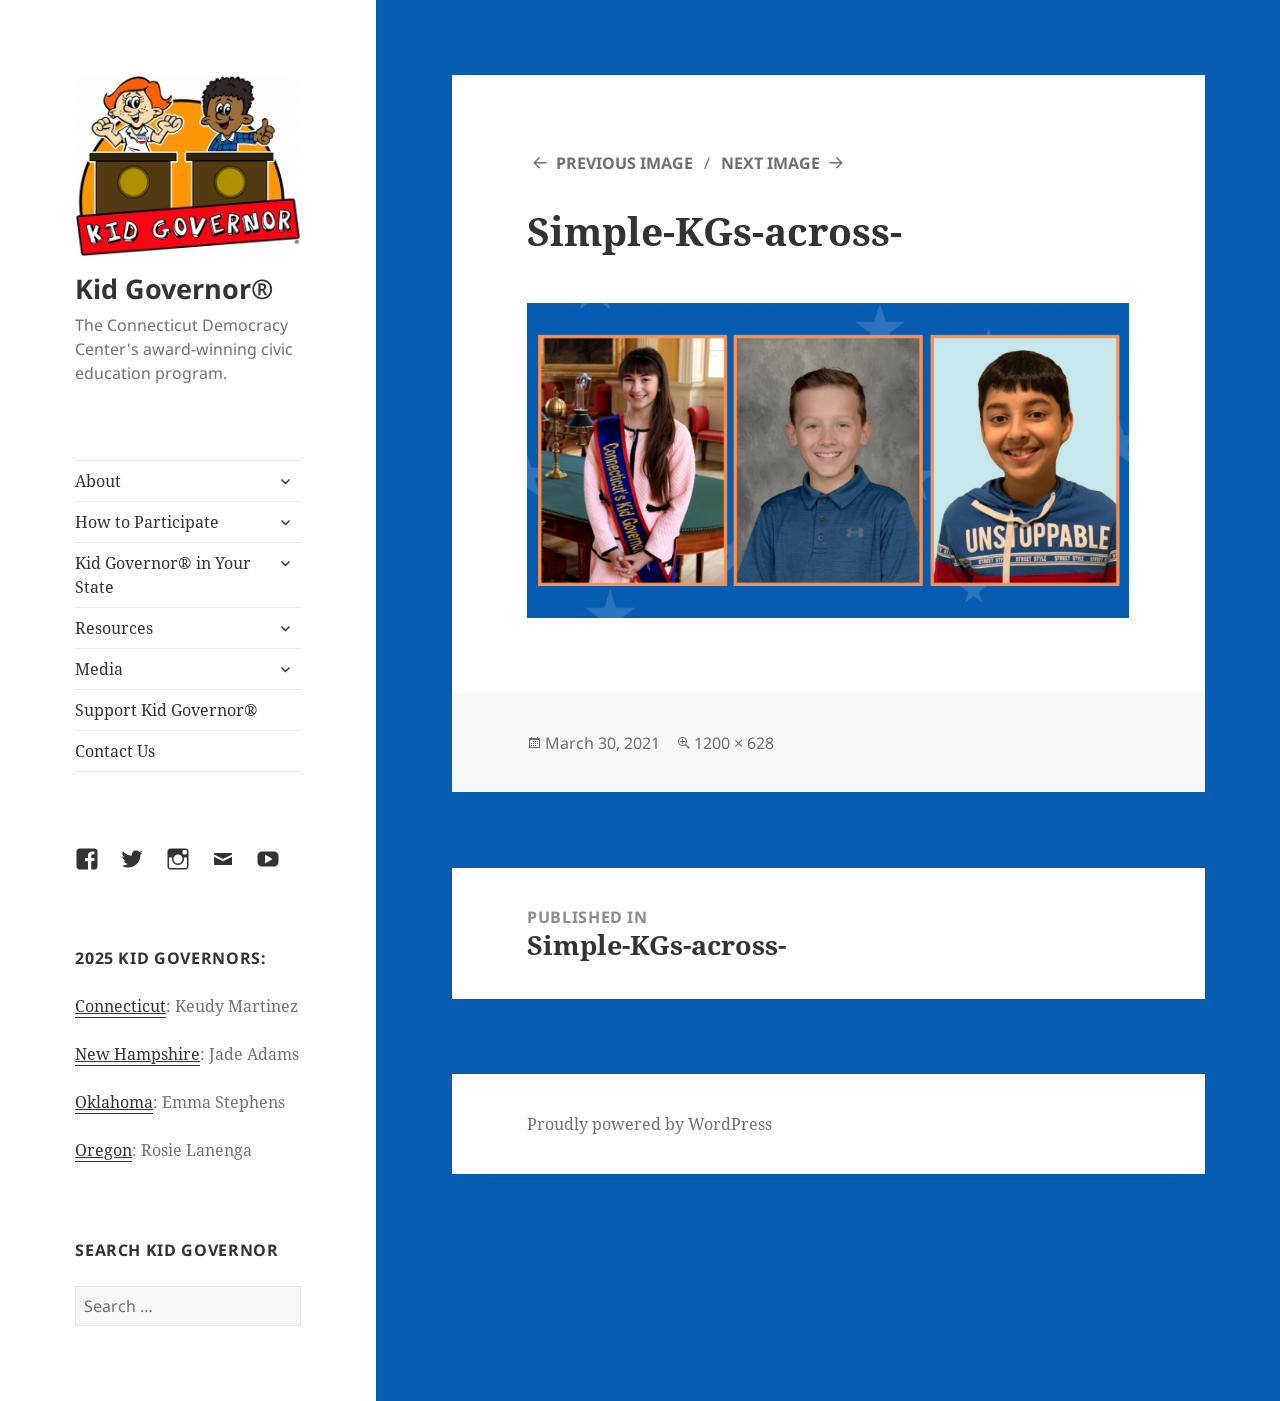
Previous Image (624, 163)
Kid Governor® (174, 288)
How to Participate (147, 522)
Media (99, 669)
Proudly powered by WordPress (649, 1124)
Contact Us (115, 751)
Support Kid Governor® (166, 710)
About (98, 481)
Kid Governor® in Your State (163, 575)
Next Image (770, 163)
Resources (114, 628)
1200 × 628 (734, 743)
